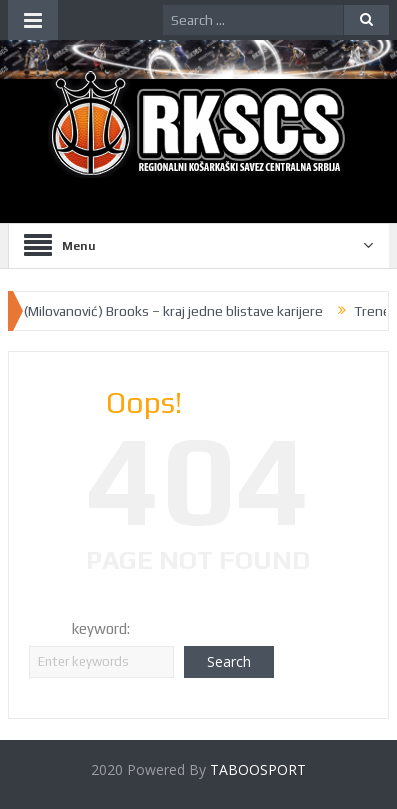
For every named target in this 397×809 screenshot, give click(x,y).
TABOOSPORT (258, 769)
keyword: (101, 628)
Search (229, 661)
